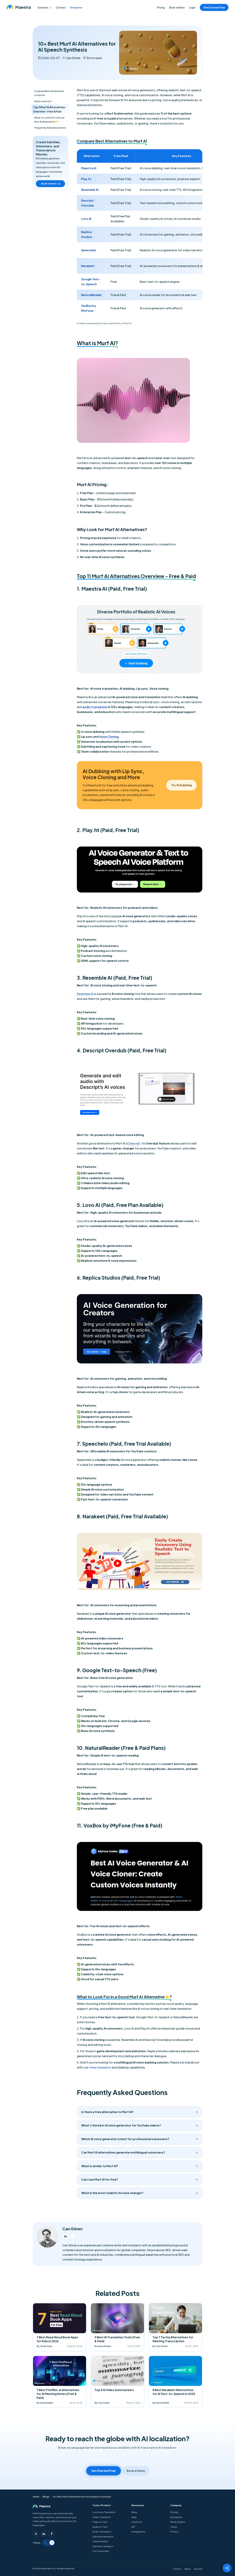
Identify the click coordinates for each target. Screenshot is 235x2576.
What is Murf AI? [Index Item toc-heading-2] (43, 101)
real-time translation (97, 2067)
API (133, 2526)
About (187, 2569)
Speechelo (88, 250)
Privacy (174, 2531)
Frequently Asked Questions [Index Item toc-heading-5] (50, 127)
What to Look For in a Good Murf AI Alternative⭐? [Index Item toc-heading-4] (49, 119)
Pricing (161, 7)
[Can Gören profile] (73, 2236)
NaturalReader (91, 295)
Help (134, 2517)
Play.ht (86, 179)
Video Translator (101, 2517)
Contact (61, 7)
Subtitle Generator (102, 2536)
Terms (173, 2526)
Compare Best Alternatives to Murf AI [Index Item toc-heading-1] (49, 93)
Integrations (138, 2531)
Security (198, 2569)
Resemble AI (89, 190)
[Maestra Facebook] (52, 2534)
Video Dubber (100, 2541)
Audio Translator (101, 2531)
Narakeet (87, 266)
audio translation (95, 707)
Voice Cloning (109, 736)
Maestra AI (88, 168)
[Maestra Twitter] (36, 2534)
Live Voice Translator (105, 2512)
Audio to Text (100, 2526)
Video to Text (100, 2521)
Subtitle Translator (102, 2546)
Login (192, 7)
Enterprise (76, 7)
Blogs (46, 2496)
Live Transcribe (101, 2551)
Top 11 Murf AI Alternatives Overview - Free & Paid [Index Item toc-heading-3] (49, 109)
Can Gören (73, 58)
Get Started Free (214, 7)
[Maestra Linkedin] (44, 2534)
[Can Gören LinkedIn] (65, 2236)
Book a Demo (177, 7)
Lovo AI (86, 219)
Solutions (42, 7)
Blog (134, 2512)
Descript (134, 1143)
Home (36, 2496)
